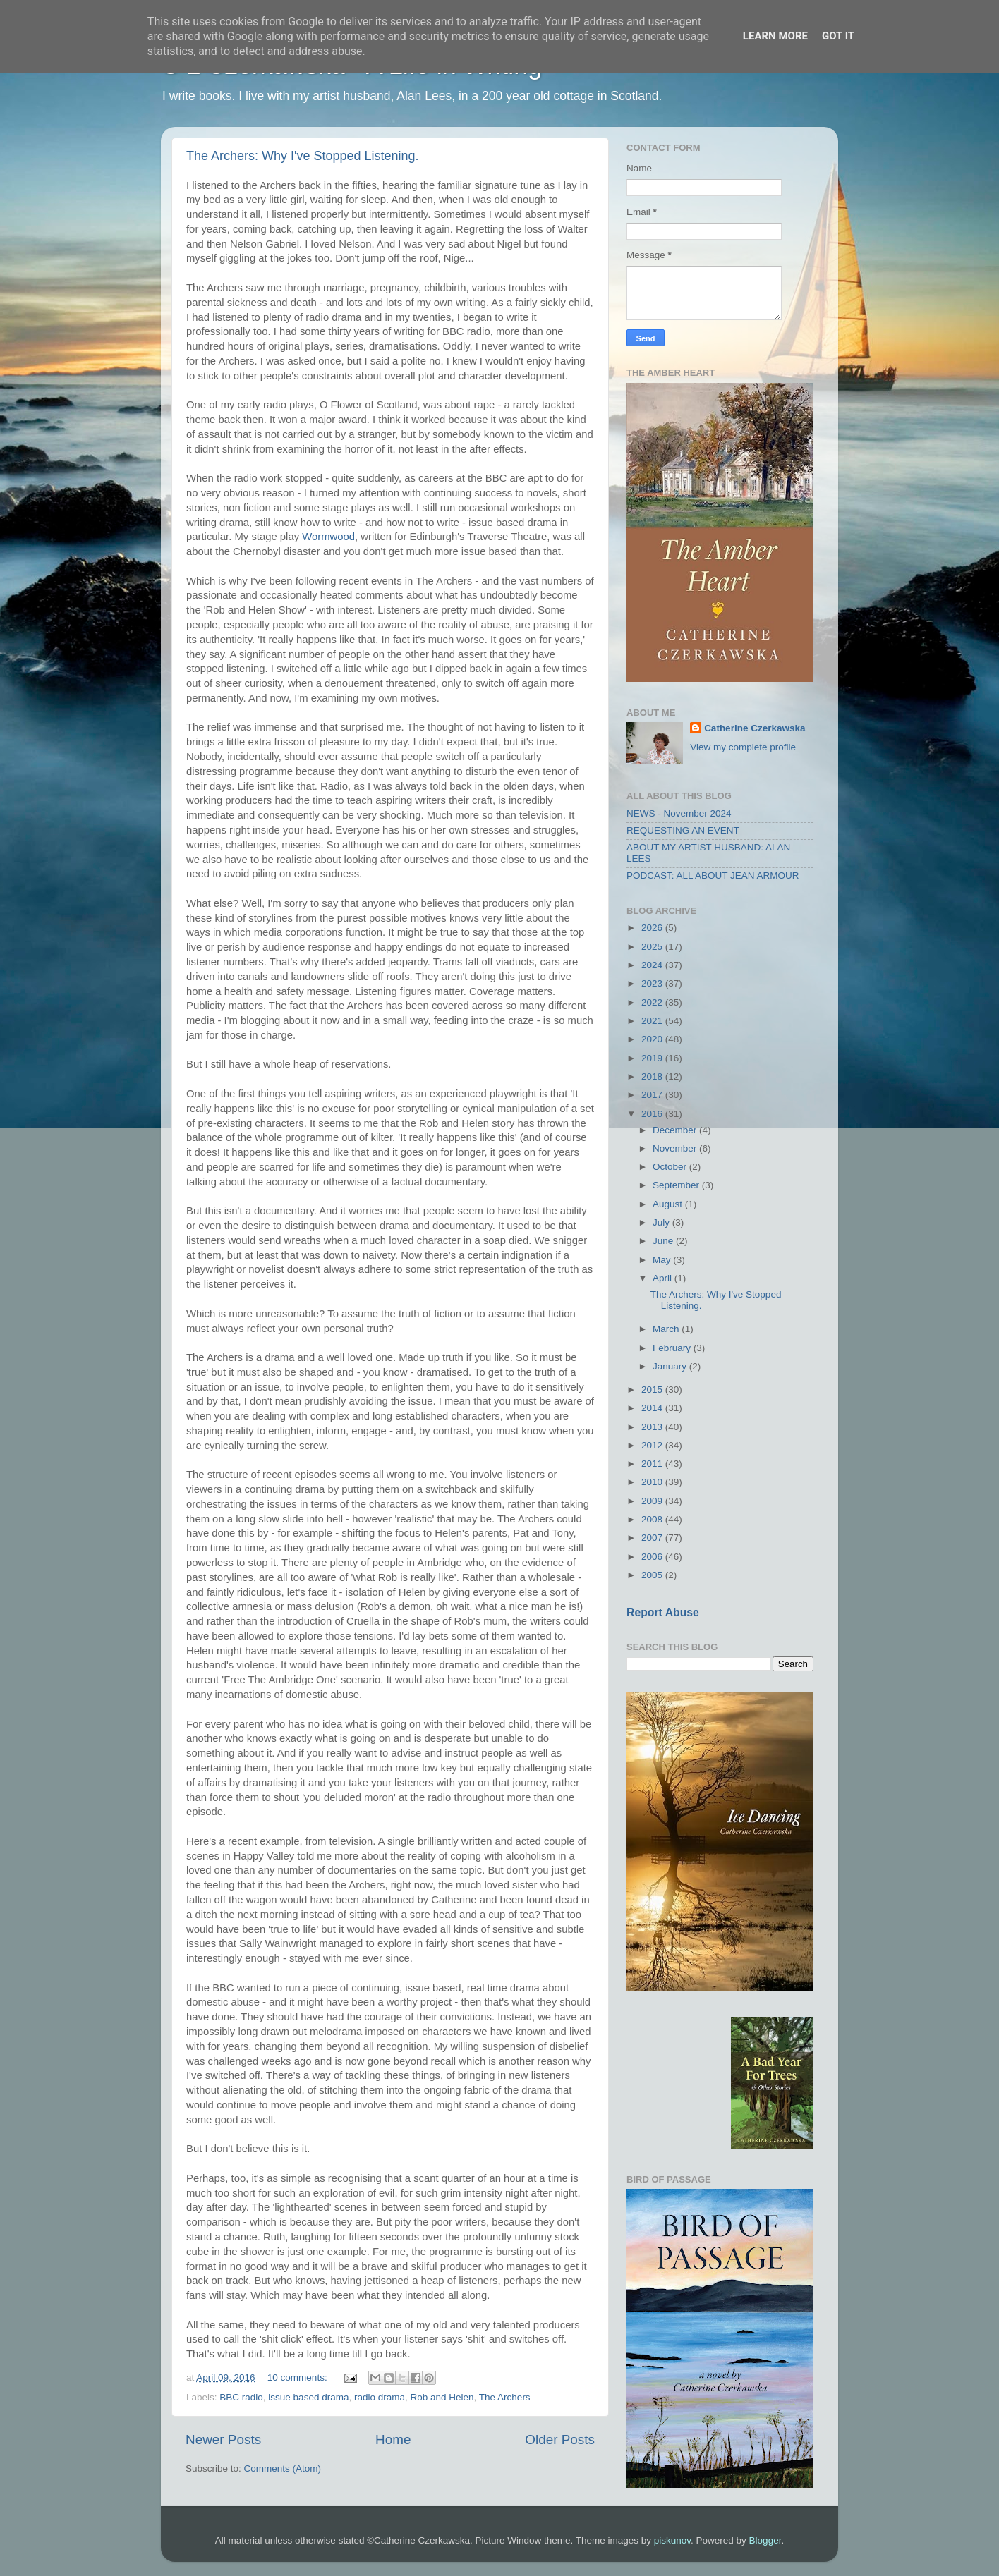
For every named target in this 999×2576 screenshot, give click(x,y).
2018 (653, 1076)
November (676, 1148)
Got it (838, 36)
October (671, 1166)
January (671, 1366)
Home (393, 2439)
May (663, 1260)
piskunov (672, 2540)
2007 (653, 1537)
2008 (653, 1519)
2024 (653, 965)
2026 (653, 927)
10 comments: (298, 2377)
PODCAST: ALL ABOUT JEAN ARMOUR (712, 875)
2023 (653, 983)
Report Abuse (662, 1612)
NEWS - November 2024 (679, 813)
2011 (653, 1463)
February (673, 1348)
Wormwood (328, 536)
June (664, 1240)
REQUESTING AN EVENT (682, 830)
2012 (653, 1445)
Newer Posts (223, 2439)
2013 (653, 1427)
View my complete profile (743, 747)
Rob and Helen (442, 2397)
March (667, 1329)
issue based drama (308, 2397)
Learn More (775, 36)
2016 (653, 1114)
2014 (653, 1408)
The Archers (505, 2397)
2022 (653, 1002)
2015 (653, 1389)
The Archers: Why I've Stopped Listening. (302, 156)
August (669, 1204)
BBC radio (241, 2397)
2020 (653, 1039)
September (677, 1185)
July (662, 1222)
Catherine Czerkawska (754, 728)
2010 (653, 1482)
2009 (653, 1501)
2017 (653, 1094)
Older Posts (560, 2439)
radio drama (379, 2397)
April (663, 1278)
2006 (653, 1556)
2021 (653, 1020)
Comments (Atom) (283, 2468)
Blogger (765, 2540)
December (676, 1130)
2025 (653, 946)
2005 (653, 1575)
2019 (653, 1058)
